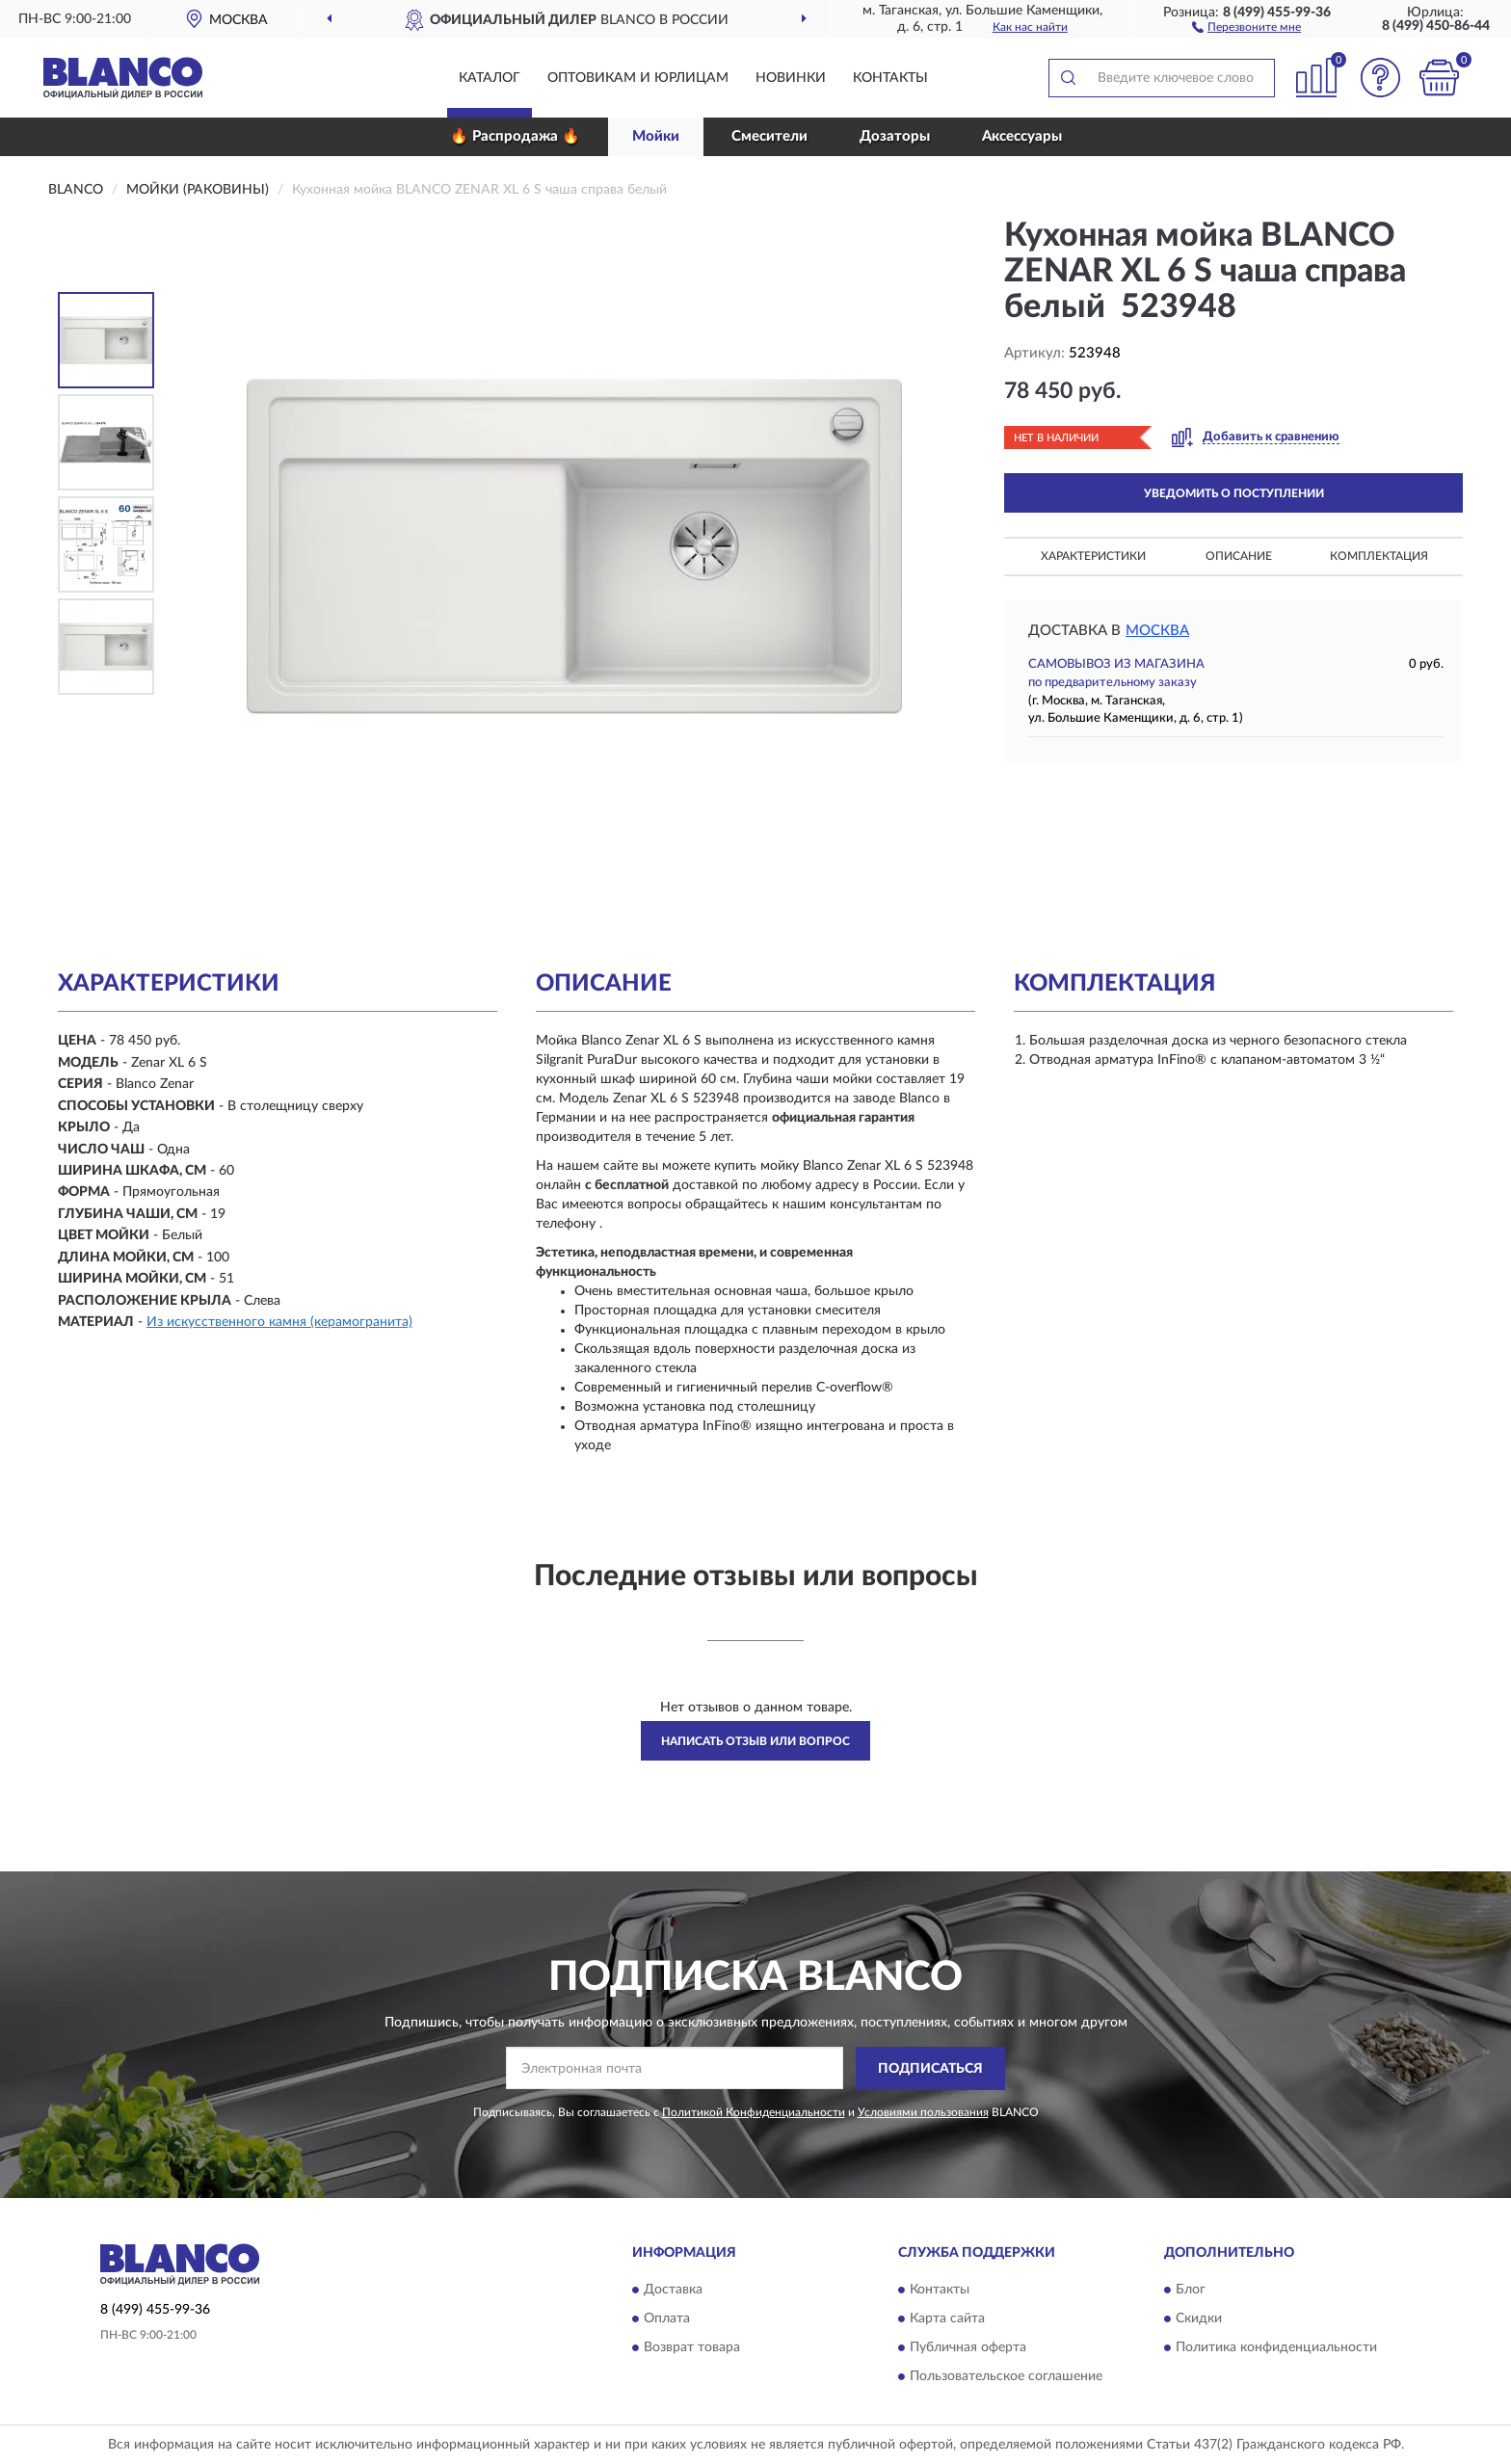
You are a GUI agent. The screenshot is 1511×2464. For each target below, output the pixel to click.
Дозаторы (895, 136)
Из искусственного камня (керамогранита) (279, 1322)
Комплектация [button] (1379, 556)
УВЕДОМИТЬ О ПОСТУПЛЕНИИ (1234, 493)
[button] (1246, 26)
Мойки (655, 136)
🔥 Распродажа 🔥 (515, 136)
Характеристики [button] (1093, 556)
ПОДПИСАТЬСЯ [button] (930, 2069)
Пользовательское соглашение (1006, 2377)
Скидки (1199, 2319)
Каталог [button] (489, 78)
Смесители (769, 136)
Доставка (673, 2290)
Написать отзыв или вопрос (755, 1741)
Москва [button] (1157, 630)
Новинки (791, 78)
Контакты (890, 78)
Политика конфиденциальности (1276, 2348)
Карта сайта (947, 2319)
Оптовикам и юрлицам (638, 78)
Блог (1191, 2290)
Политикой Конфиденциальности (753, 2112)
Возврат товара (692, 2348)
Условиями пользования (923, 2112)
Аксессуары (1022, 136)
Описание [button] (1239, 556)
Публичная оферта (968, 2348)
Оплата (667, 2319)
